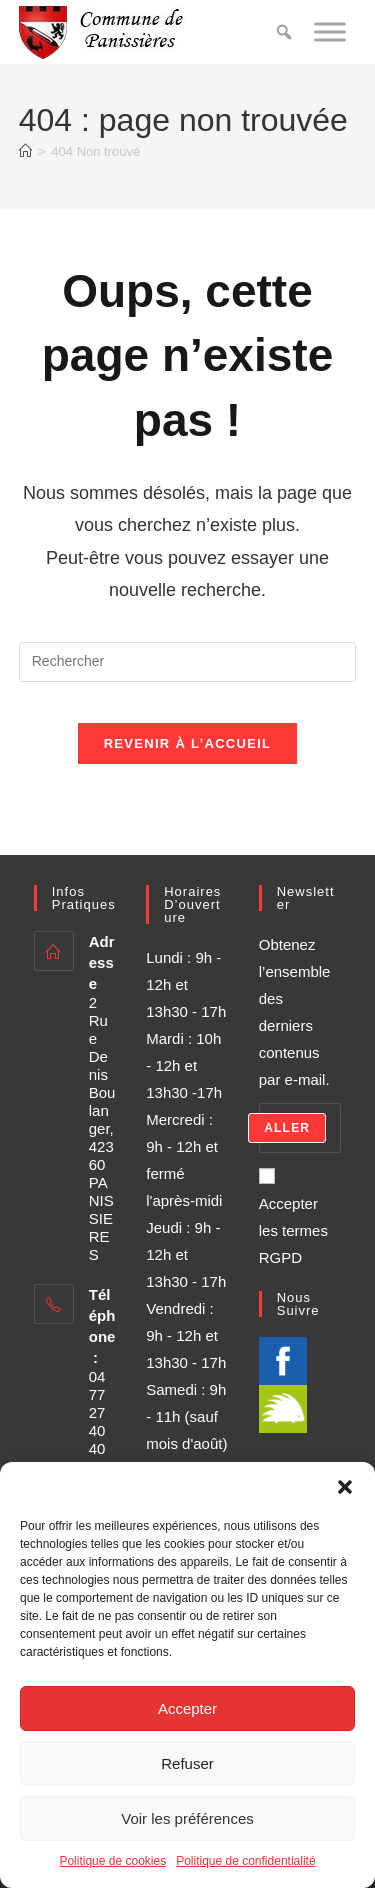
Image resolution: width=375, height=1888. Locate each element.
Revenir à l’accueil (188, 743)
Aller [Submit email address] (287, 1128)
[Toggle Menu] (330, 31)
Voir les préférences (187, 1818)
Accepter (187, 1708)
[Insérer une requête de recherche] (188, 662)
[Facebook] (283, 1359)
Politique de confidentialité (245, 1861)
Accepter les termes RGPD (293, 1216)
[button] (345, 1487)
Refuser (187, 1763)
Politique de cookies (112, 1861)
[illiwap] (283, 1407)
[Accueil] (25, 151)
